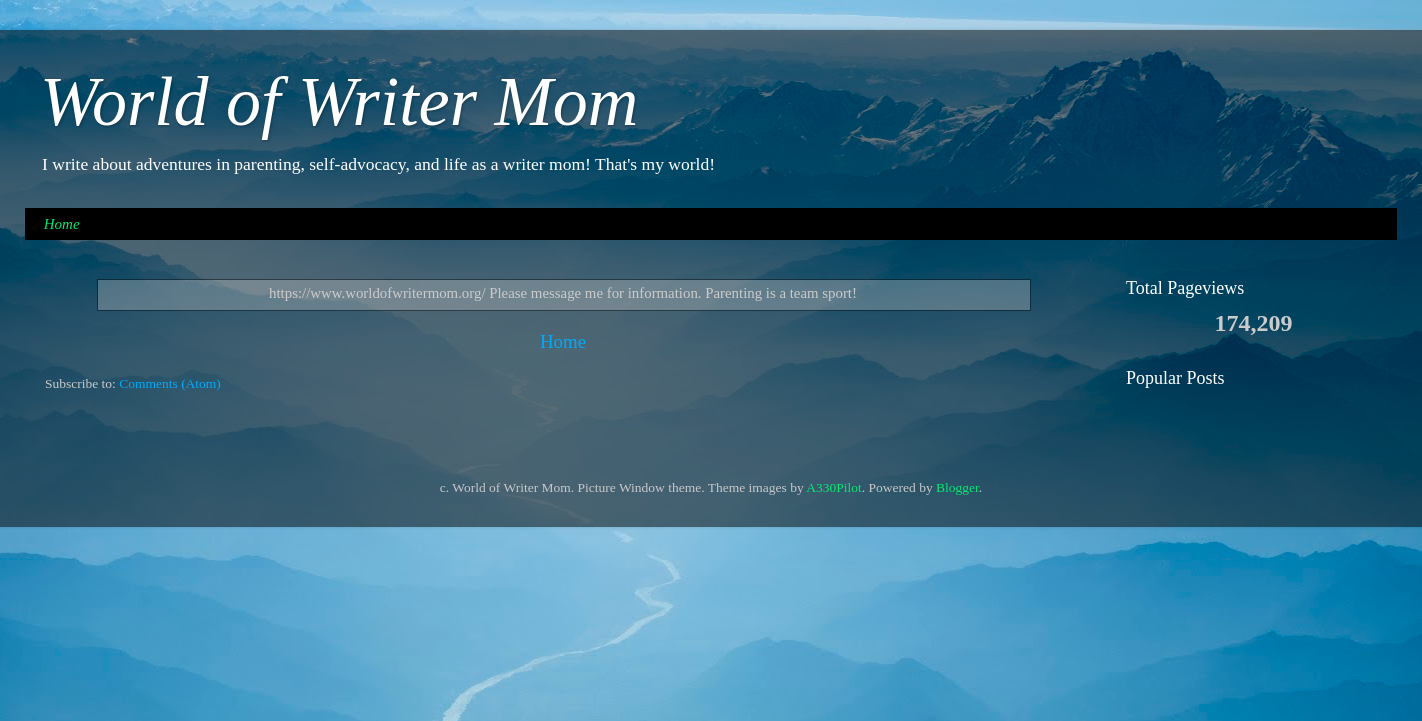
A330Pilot (834, 487)
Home (62, 224)
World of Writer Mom (339, 101)
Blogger (957, 487)
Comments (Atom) (170, 383)
